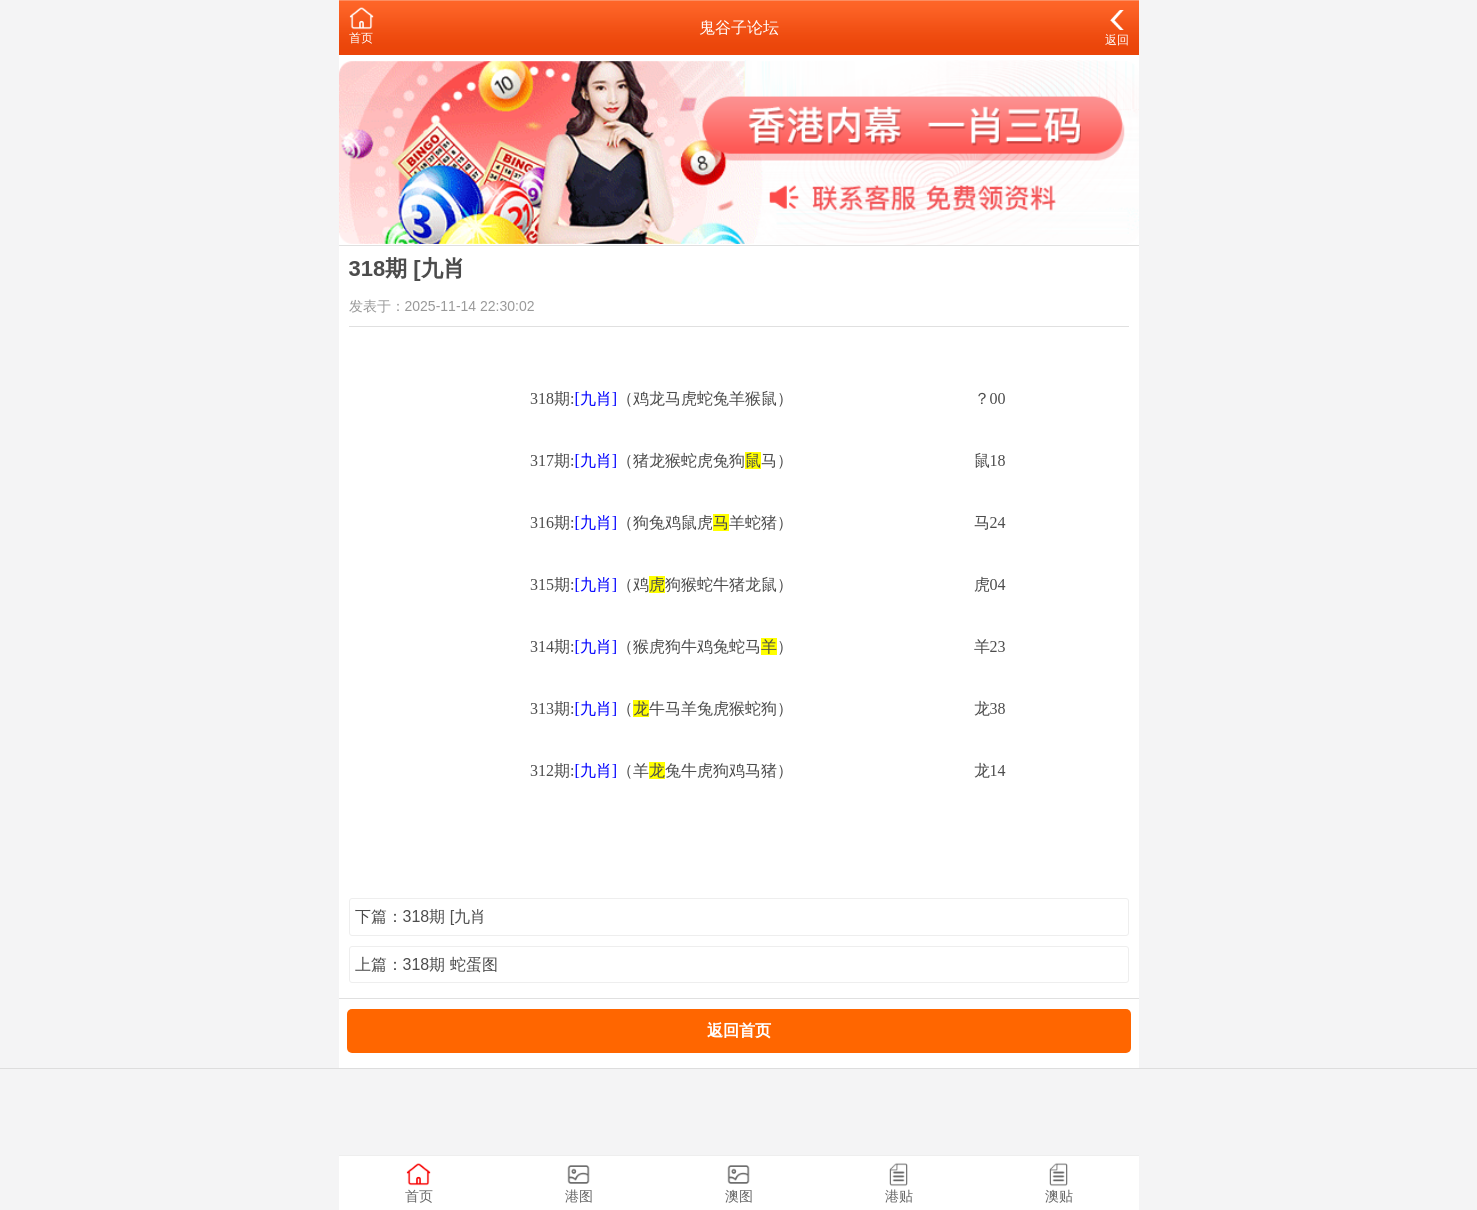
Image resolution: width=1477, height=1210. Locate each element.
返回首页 (739, 1030)
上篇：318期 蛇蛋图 (426, 964)
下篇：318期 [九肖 (421, 916)
